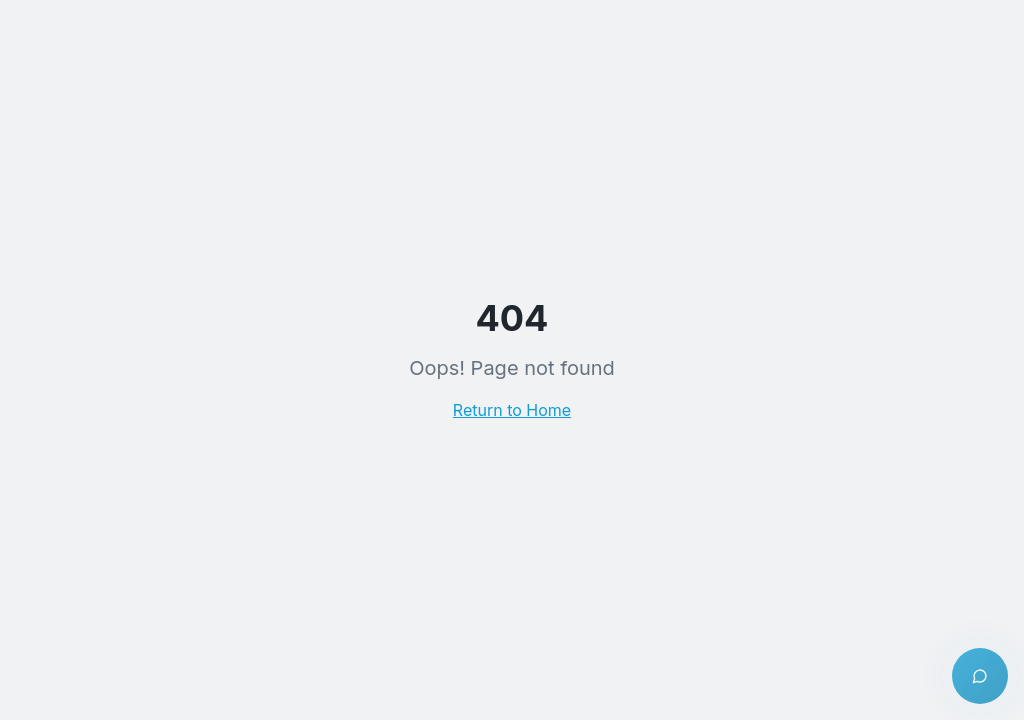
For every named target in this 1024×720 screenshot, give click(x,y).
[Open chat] (980, 676)
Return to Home (512, 410)
